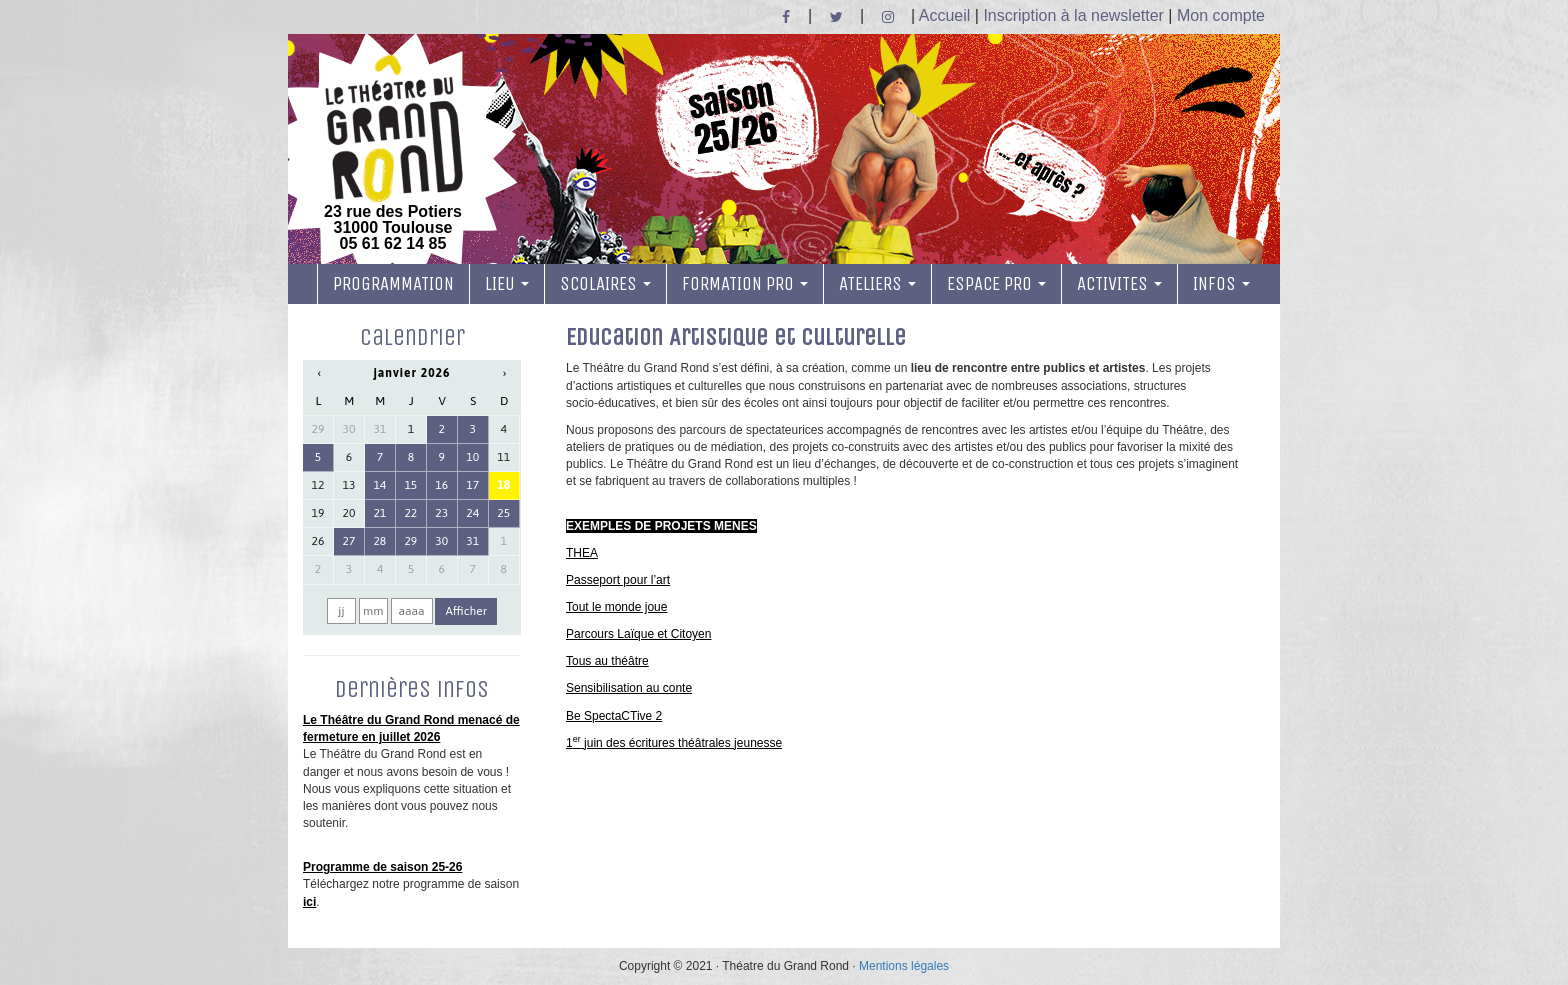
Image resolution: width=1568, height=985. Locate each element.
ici (309, 902)
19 (318, 513)
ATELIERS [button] (877, 284)
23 (441, 513)
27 (349, 541)
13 (349, 485)
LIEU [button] (507, 284)
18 (503, 485)
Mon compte (1221, 15)
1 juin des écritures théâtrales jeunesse (674, 743)
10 (472, 457)
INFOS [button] (1221, 284)
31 (379, 429)
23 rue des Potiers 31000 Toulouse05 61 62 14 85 (393, 153)
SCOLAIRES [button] (605, 284)
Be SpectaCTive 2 (614, 716)
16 (441, 485)
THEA (582, 553)
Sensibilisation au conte (629, 688)
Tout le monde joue (616, 607)
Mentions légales (904, 966)
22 (410, 513)
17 (472, 485)
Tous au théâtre (607, 661)
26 (318, 541)
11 (503, 457)
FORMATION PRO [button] (745, 284)
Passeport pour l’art (618, 580)
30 (349, 429)
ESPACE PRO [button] (996, 284)
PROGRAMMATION (393, 284)
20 (349, 513)
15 (410, 485)
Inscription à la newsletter (1073, 15)
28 (379, 541)
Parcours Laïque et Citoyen (638, 634)
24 (472, 513)
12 (318, 485)
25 (503, 513)
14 (379, 485)
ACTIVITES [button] (1119, 284)
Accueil (945, 15)
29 (318, 429)
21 (379, 513)
